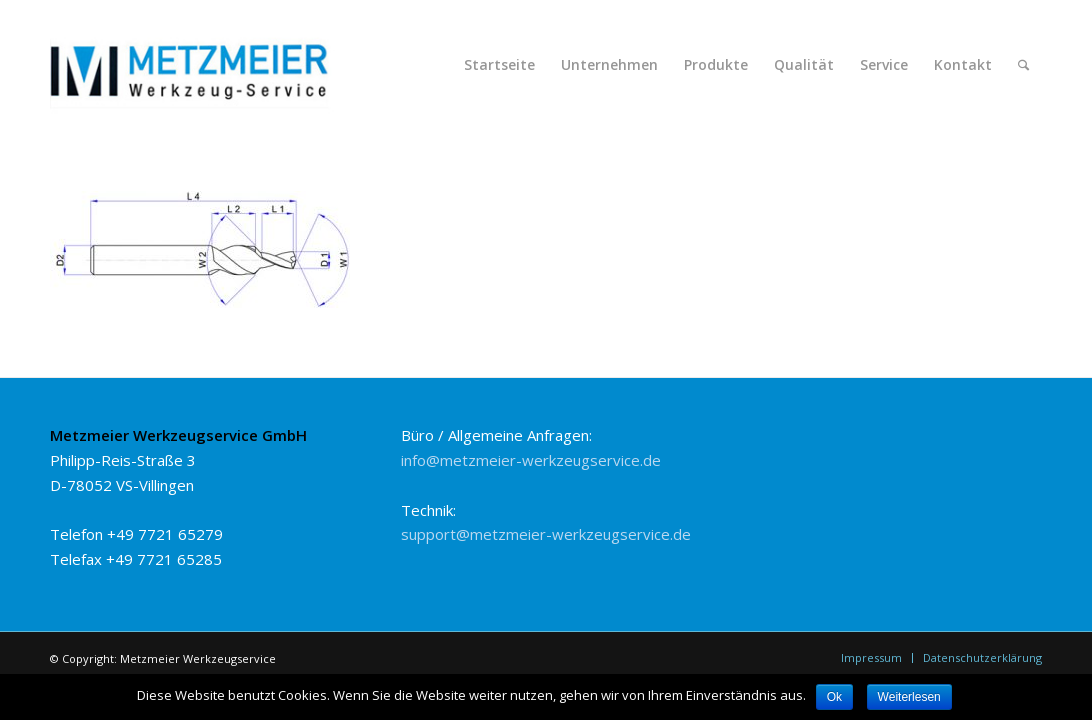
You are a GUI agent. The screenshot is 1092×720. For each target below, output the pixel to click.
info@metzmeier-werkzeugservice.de (531, 460)
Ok (834, 697)
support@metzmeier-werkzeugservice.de (546, 534)
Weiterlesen (909, 697)
